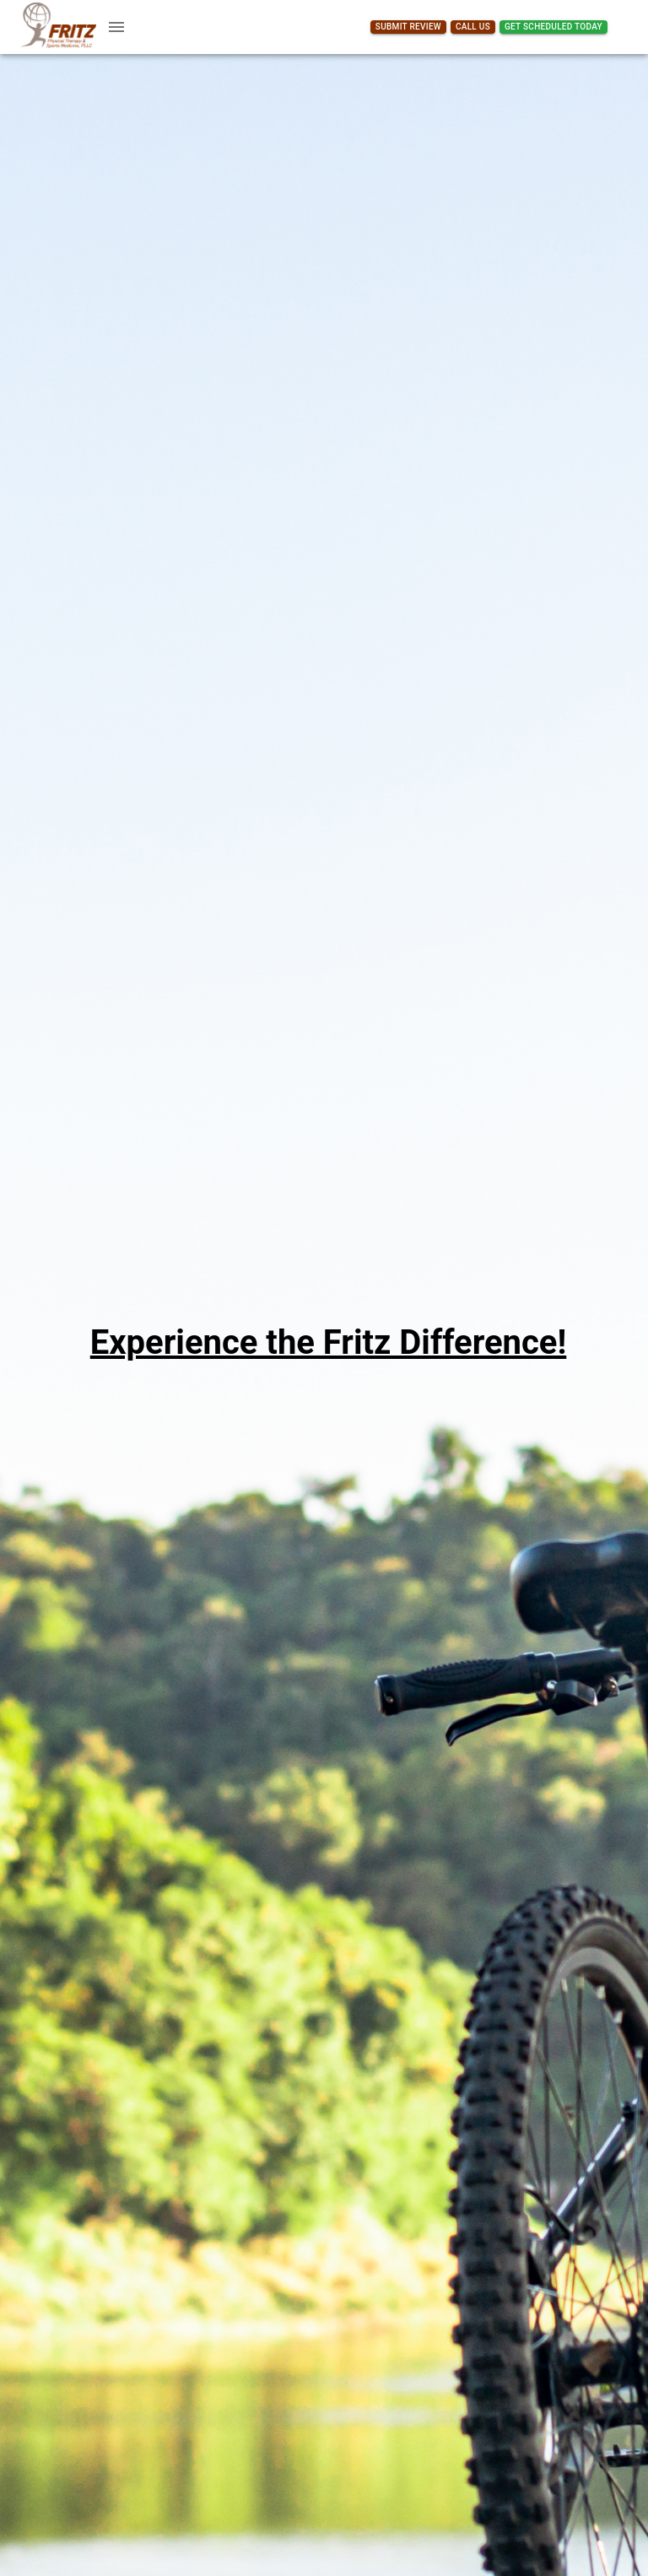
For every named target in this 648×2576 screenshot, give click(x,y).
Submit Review (408, 26)
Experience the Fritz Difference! (328, 1342)
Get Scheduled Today (553, 26)
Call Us (473, 26)
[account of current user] (116, 27)
